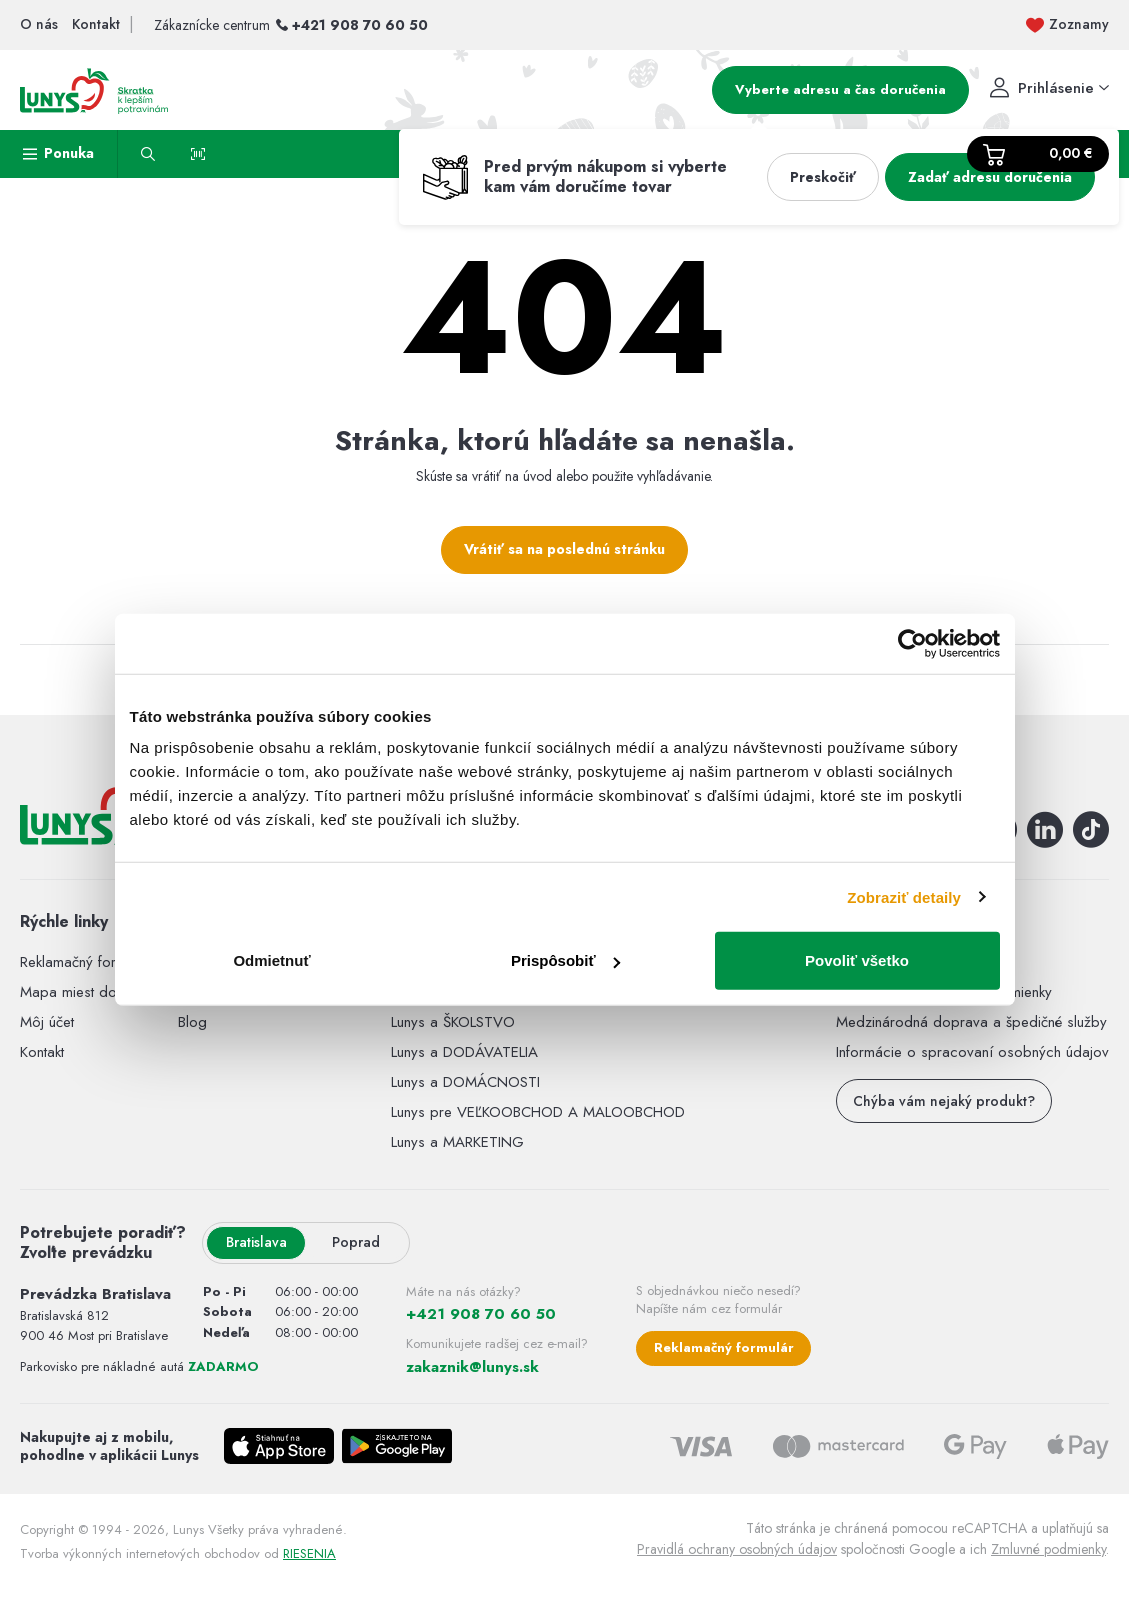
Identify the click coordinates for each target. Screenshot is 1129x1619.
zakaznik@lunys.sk (472, 1367)
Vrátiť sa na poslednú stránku (564, 549)
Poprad (356, 1242)
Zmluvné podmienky (1048, 1549)
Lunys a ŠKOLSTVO (453, 1022)
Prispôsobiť (565, 960)
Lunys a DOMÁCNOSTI (465, 1082)
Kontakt (42, 1052)
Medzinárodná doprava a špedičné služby (971, 1022)
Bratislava (256, 1242)
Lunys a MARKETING (457, 1142)
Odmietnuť (271, 960)
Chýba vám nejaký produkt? (944, 1101)
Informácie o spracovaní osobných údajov (972, 1052)
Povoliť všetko (857, 960)
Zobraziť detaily (904, 896)
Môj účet (47, 1022)
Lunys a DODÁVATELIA (464, 1052)
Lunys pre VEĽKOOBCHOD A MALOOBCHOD (538, 1112)
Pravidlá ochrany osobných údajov (737, 1549)
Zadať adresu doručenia (990, 177)
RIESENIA (309, 1553)
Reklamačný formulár (85, 962)
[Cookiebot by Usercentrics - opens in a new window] (912, 643)
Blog (192, 1022)
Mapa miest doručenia (91, 992)
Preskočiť (823, 177)
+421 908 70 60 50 (360, 25)
